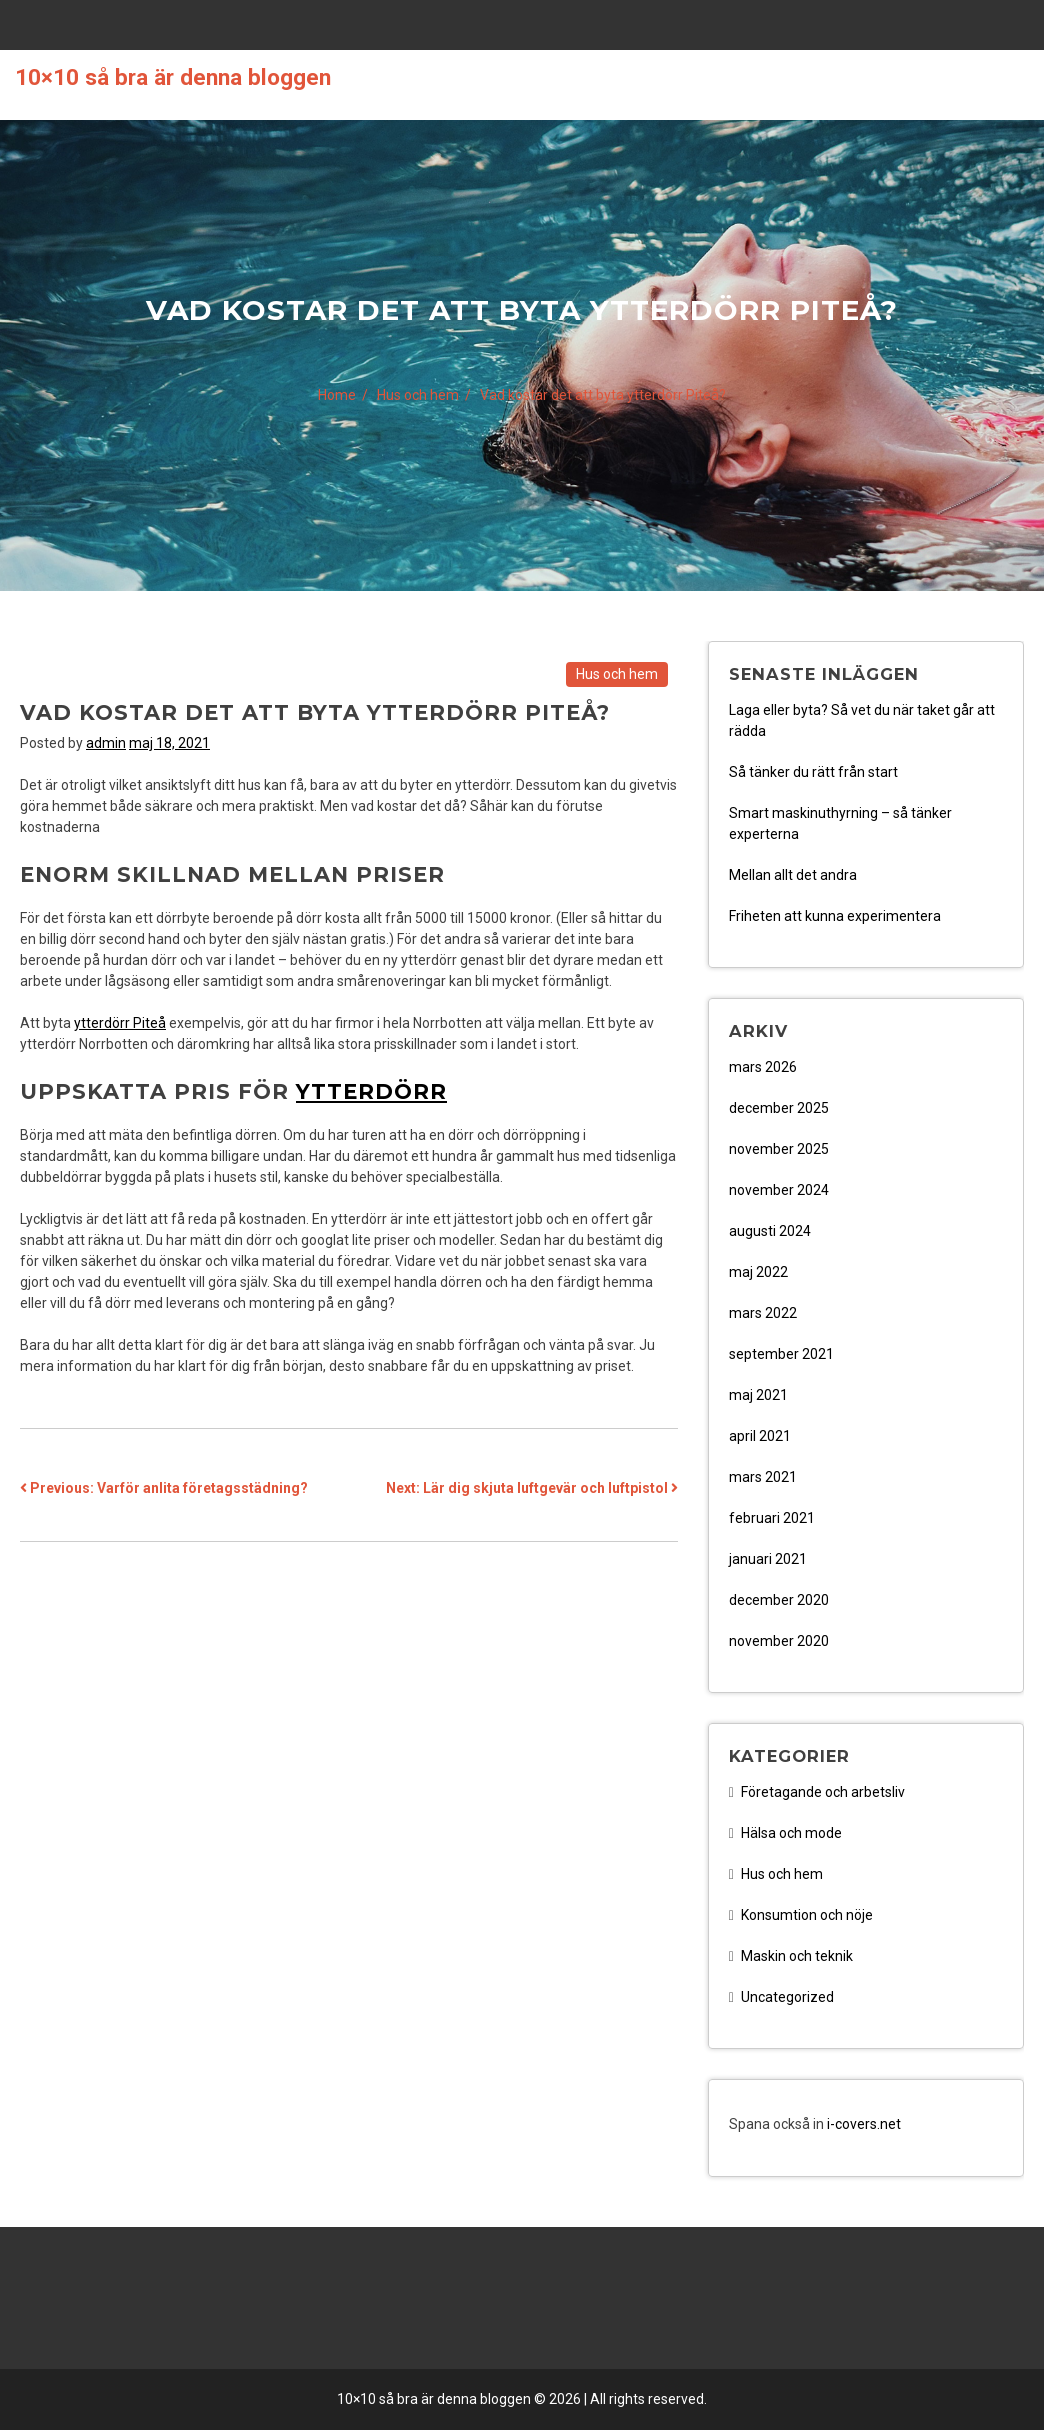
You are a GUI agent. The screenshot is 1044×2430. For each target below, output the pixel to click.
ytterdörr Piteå (120, 1023)
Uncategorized (787, 1997)
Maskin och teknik (797, 1956)
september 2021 (781, 1354)
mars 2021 (763, 1477)
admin (106, 743)
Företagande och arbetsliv (823, 1792)
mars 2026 (763, 1067)
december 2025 (779, 1108)
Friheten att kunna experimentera (835, 916)
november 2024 (779, 1190)
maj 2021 (758, 1395)
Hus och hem (617, 674)
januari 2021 (768, 1559)
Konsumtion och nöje (807, 1915)
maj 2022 (758, 1272)
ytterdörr (371, 1091)
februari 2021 (772, 1518)
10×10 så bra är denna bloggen (173, 77)
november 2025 (779, 1149)
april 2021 (760, 1436)
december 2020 (779, 1600)
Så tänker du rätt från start (813, 772)
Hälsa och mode (791, 1833)
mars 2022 (763, 1313)
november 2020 (779, 1641)
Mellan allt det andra (793, 875)
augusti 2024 (770, 1231)
